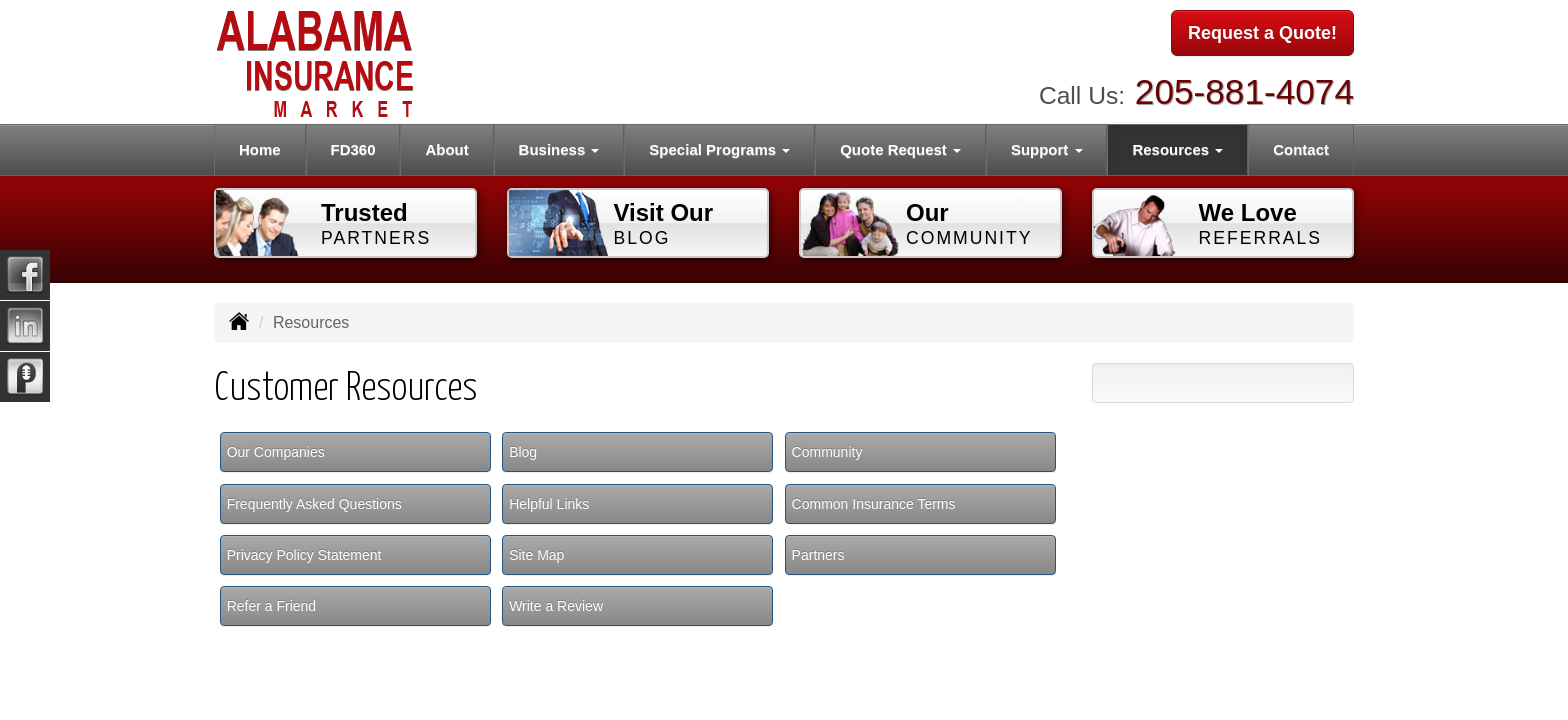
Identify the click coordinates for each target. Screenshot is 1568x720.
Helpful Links (549, 504)
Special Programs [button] (719, 149)
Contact (1301, 149)
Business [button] (559, 149)
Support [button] (1047, 149)
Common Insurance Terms (874, 504)
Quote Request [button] (900, 149)
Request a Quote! (1262, 33)
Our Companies (276, 452)
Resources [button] (1177, 149)
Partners (818, 555)
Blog (523, 452)
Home (260, 149)
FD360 (353, 149)
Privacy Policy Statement (304, 555)
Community (827, 452)
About (446, 149)
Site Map (536, 555)
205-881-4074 (1244, 90)
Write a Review (556, 606)
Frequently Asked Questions (314, 504)
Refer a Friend (271, 606)
